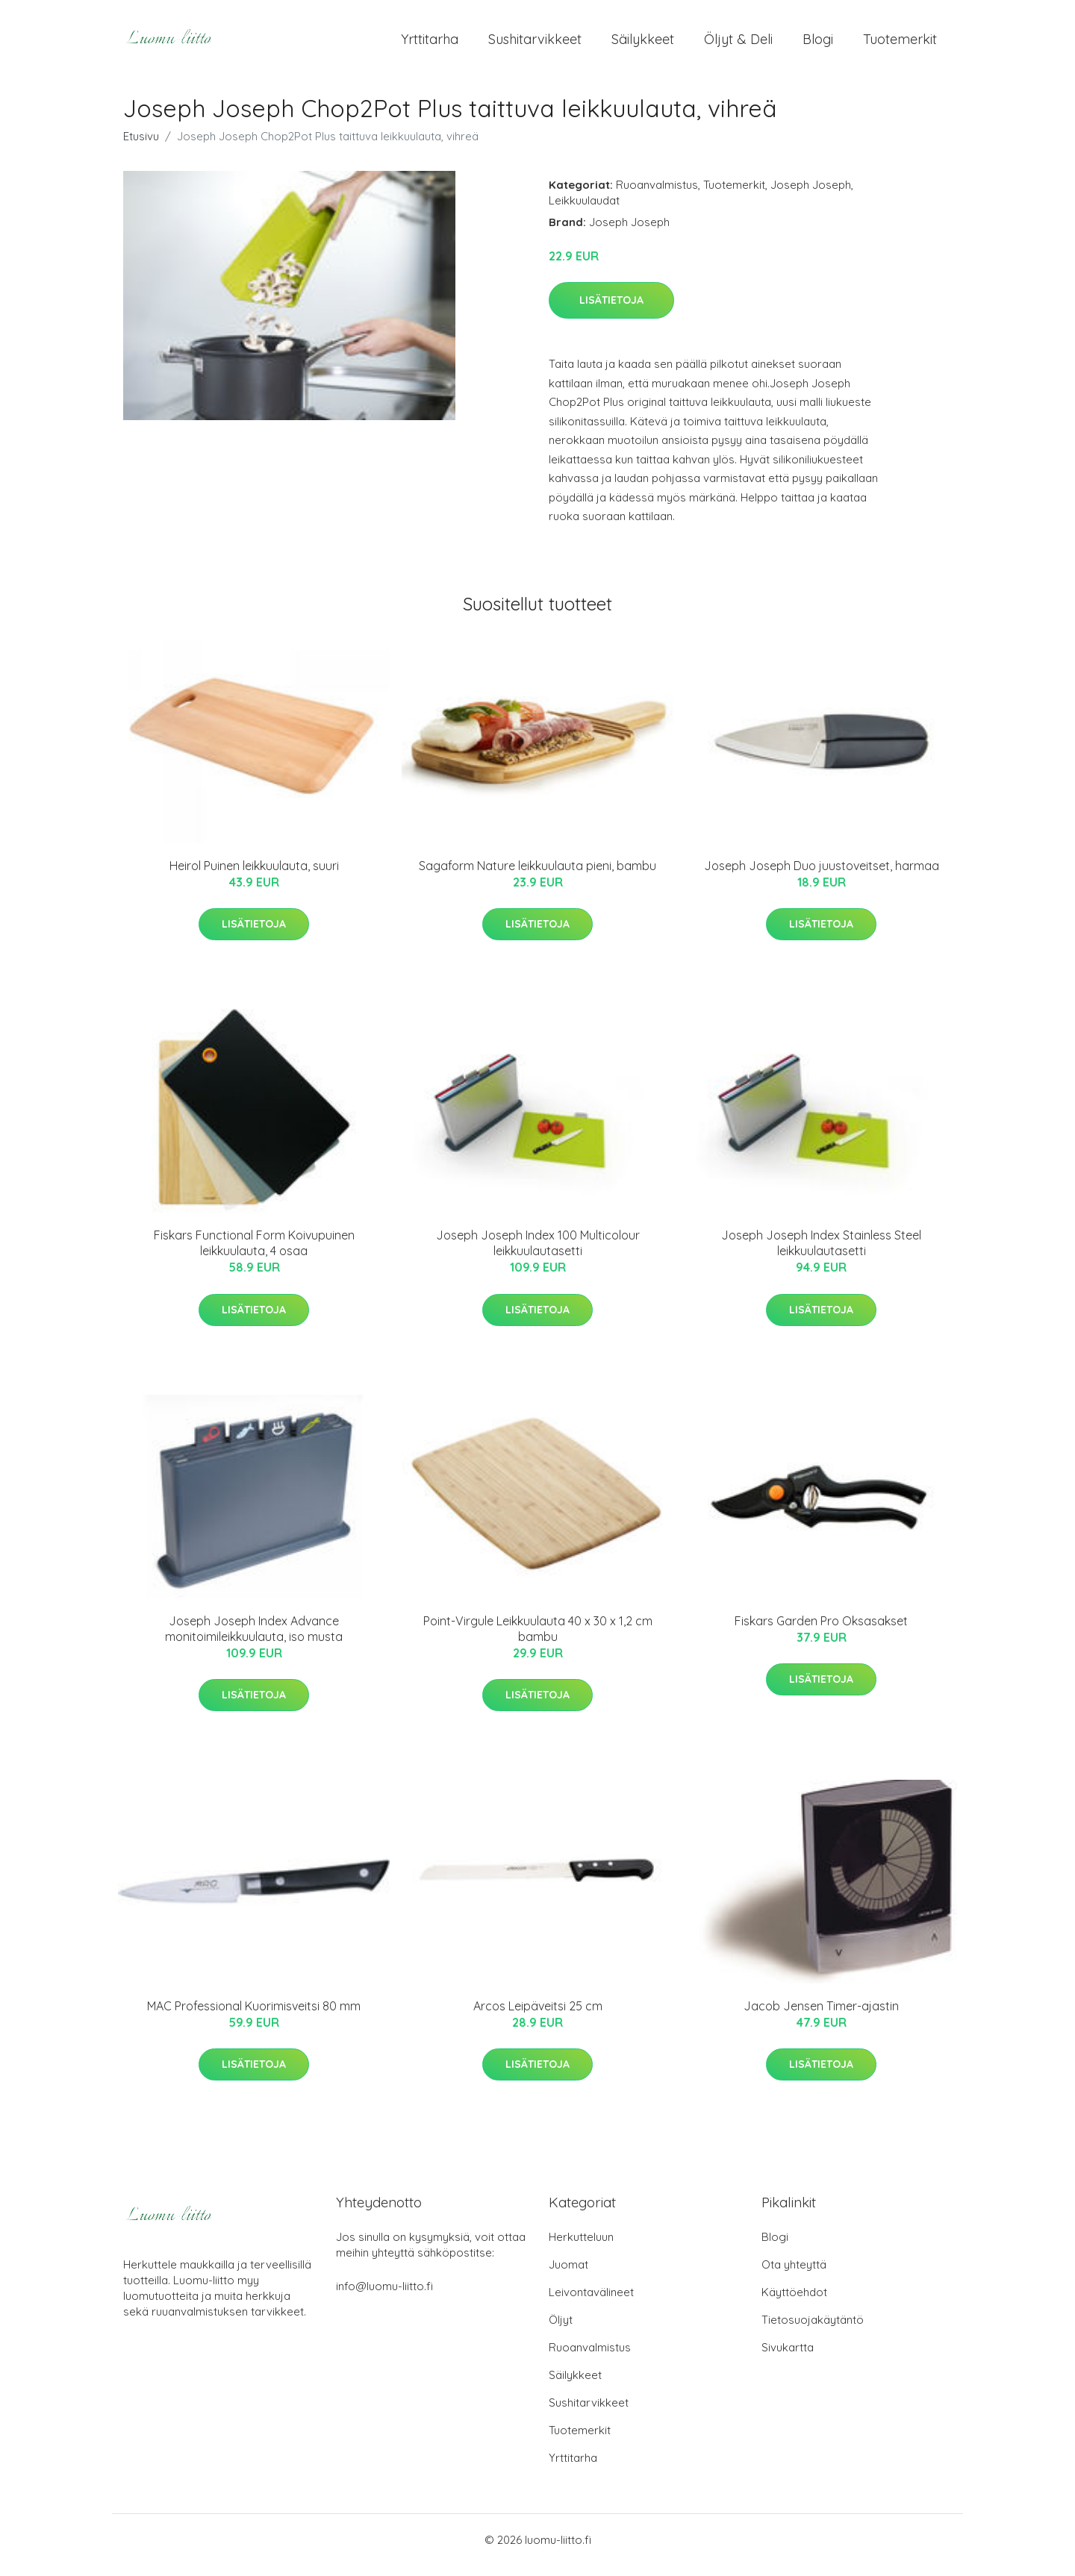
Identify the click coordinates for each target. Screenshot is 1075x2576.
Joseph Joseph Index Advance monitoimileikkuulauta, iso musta (254, 1639)
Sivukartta (787, 2358)
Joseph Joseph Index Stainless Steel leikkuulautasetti (821, 1253)
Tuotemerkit (900, 44)
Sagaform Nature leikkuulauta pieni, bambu (537, 876)
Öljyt (561, 2330)
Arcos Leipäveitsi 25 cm (537, 2016)
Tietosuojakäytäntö (812, 2330)
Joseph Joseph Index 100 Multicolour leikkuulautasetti (538, 1253)
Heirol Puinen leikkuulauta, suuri (254, 876)
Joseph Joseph (810, 195)
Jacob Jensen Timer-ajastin (821, 2016)
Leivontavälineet (591, 2302)
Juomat (568, 2275)
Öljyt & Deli (738, 44)
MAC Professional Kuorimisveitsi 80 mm (254, 2016)
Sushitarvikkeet (535, 44)
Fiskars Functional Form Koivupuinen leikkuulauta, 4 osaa (254, 1253)
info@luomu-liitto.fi (384, 2296)
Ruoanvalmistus (657, 195)
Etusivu (141, 147)
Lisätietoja (611, 310)
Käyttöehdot (794, 2302)
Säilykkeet (642, 44)
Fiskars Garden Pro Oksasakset (821, 1631)
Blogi (818, 44)
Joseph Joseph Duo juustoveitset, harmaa (821, 876)
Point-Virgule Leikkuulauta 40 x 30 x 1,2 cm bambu (537, 1639)
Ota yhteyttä (793, 2275)
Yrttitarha (429, 44)
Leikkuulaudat (584, 211)
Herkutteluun (581, 2247)
